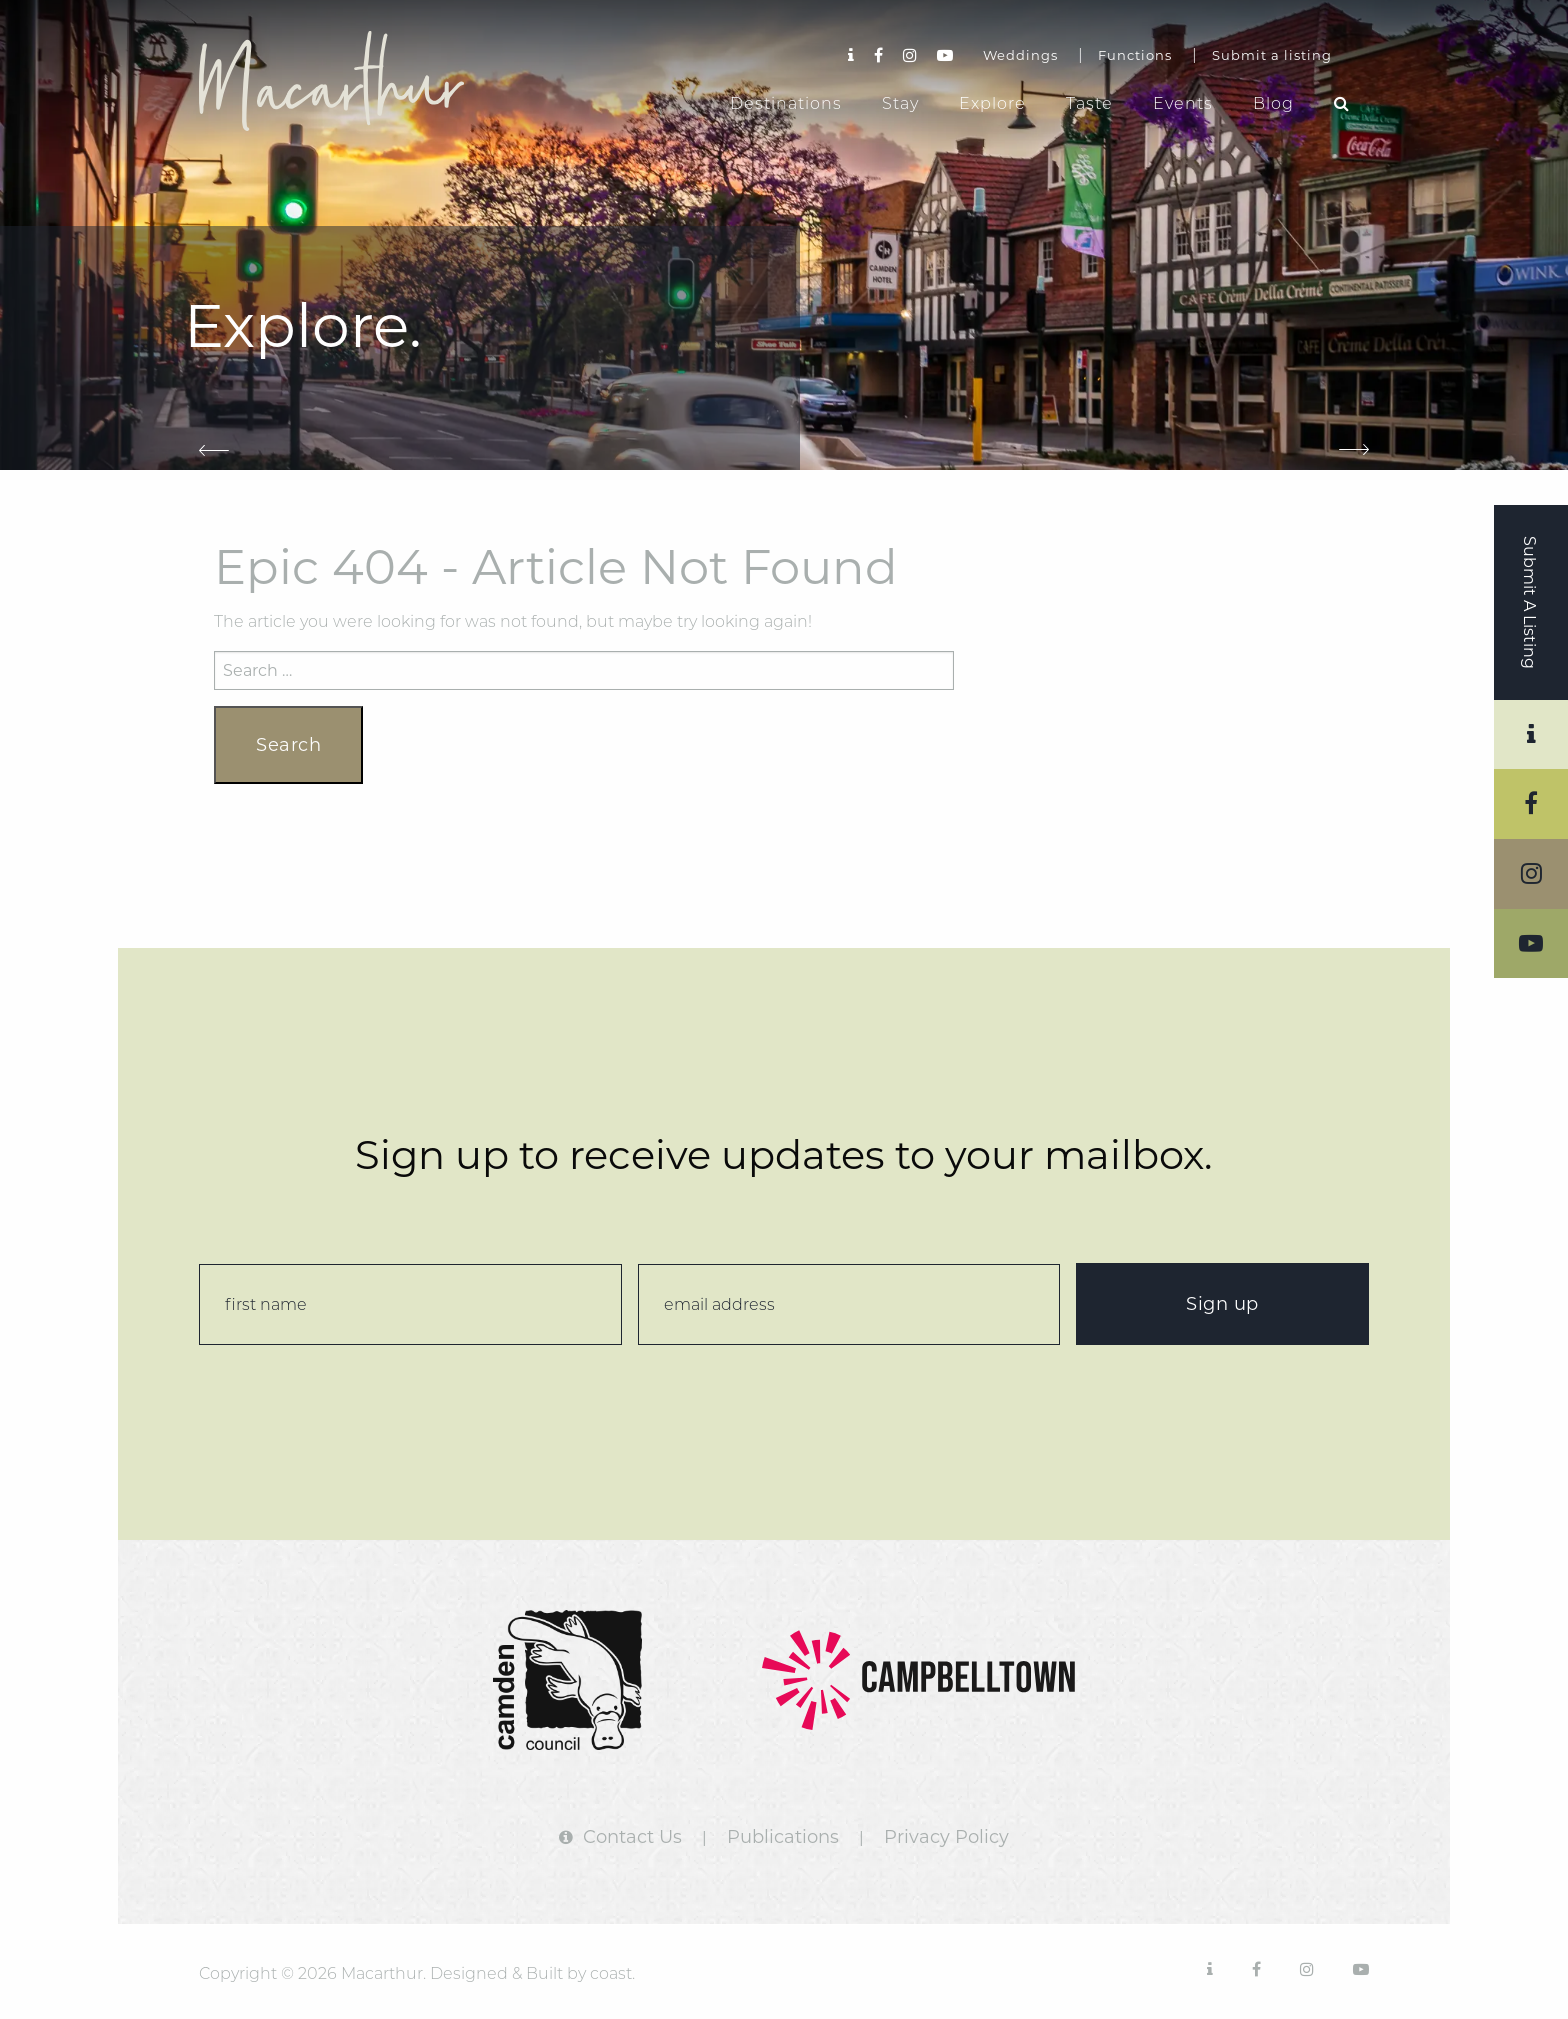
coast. (612, 1973)
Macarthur (349, 81)
